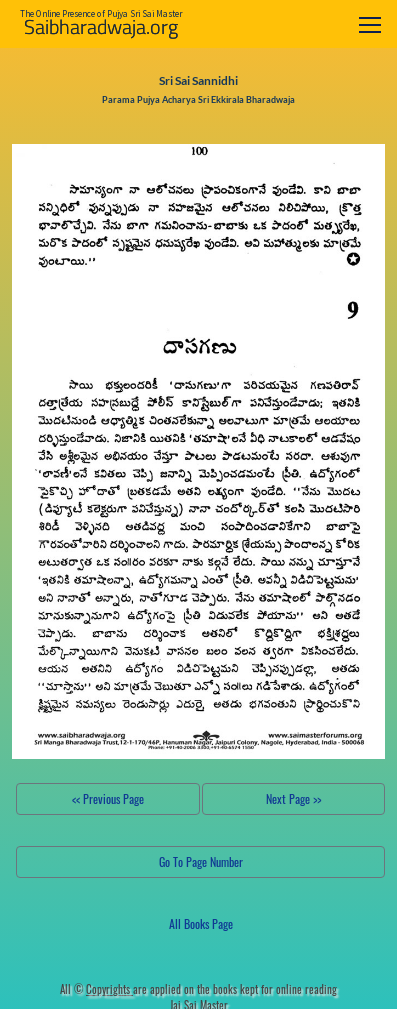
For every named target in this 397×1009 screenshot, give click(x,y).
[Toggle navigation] (370, 24)
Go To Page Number (201, 861)
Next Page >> (293, 798)
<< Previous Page (108, 798)
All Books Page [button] (201, 923)
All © (96, 989)
